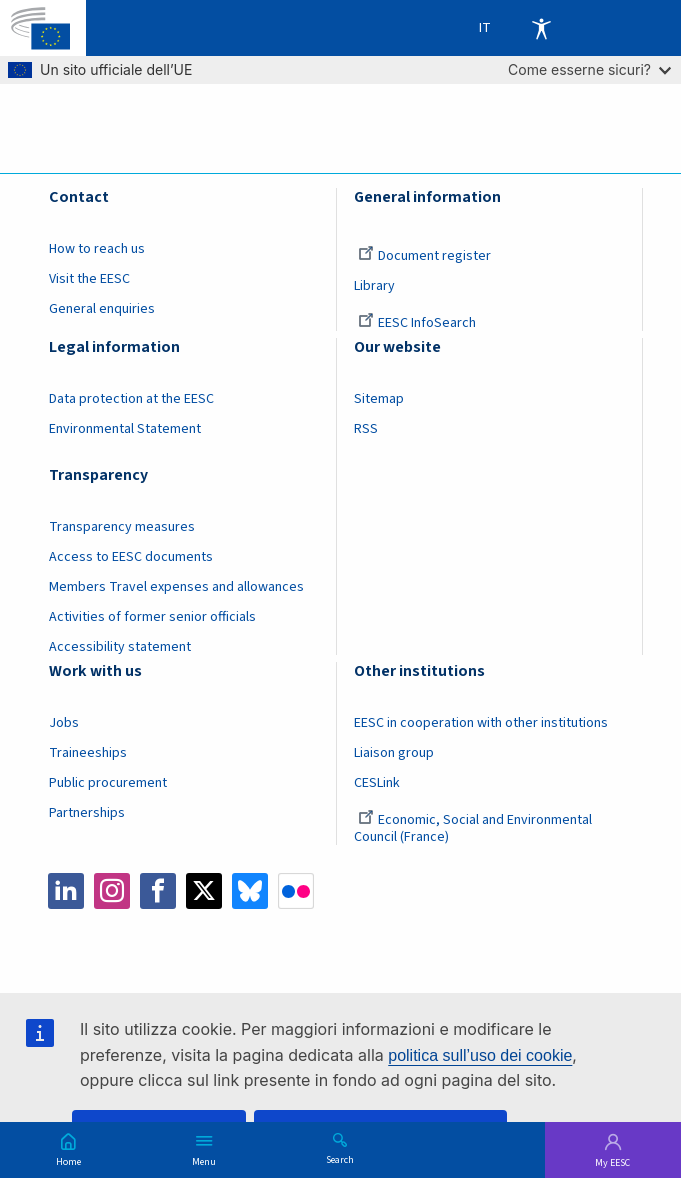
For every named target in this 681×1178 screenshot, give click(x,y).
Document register (424, 256)
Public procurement (108, 783)
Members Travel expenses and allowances (176, 587)
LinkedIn (66, 891)
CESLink (377, 783)
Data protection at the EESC (131, 399)
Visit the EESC (89, 279)
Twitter (204, 891)
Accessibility (541, 28)
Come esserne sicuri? (589, 69)
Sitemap (379, 399)
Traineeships (88, 753)
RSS (366, 429)
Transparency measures (122, 527)
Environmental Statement (125, 429)
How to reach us (97, 249)
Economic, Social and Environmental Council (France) (473, 828)
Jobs (64, 723)
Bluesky (250, 891)
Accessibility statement (120, 647)
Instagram (112, 891)
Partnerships (87, 813)
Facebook (158, 891)
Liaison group (394, 753)
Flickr (296, 891)
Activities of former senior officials (152, 617)
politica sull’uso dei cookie (480, 1055)
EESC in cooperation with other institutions (481, 723)
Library (374, 286)
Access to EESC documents (131, 557)
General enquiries (102, 309)
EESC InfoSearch (417, 323)
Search (340, 1159)
